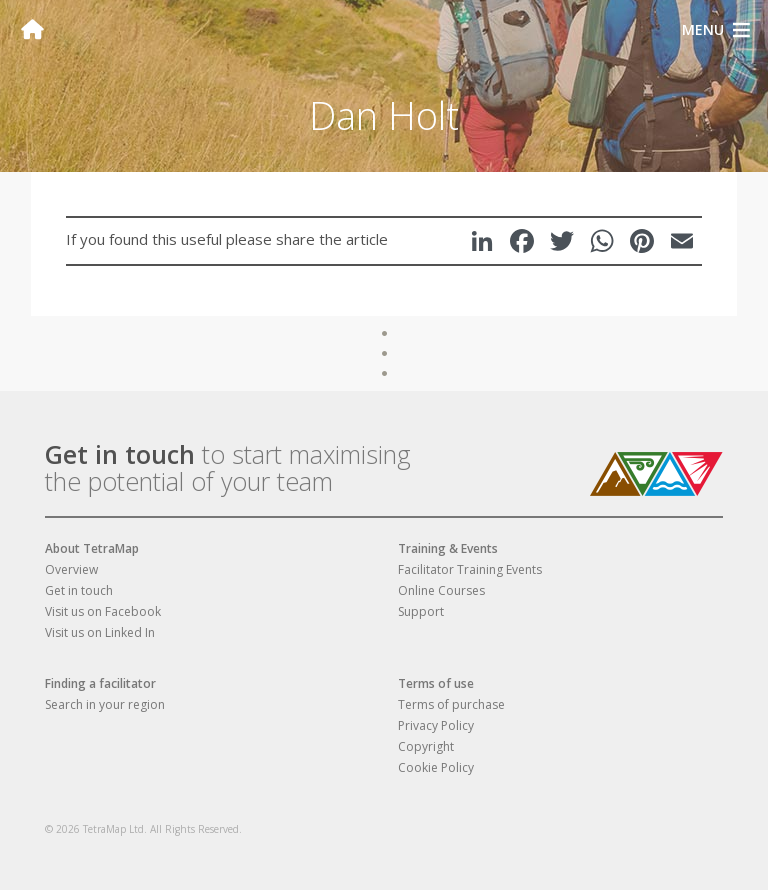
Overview (71, 569)
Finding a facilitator (100, 683)
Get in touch (120, 454)
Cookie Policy (436, 767)
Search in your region (105, 704)
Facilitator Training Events (470, 569)
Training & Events (448, 548)
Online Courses (441, 590)
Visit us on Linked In (100, 632)
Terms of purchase (451, 704)
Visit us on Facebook (103, 611)
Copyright (426, 746)
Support (421, 611)
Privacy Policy (436, 725)
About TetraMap (92, 548)
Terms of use (436, 683)
